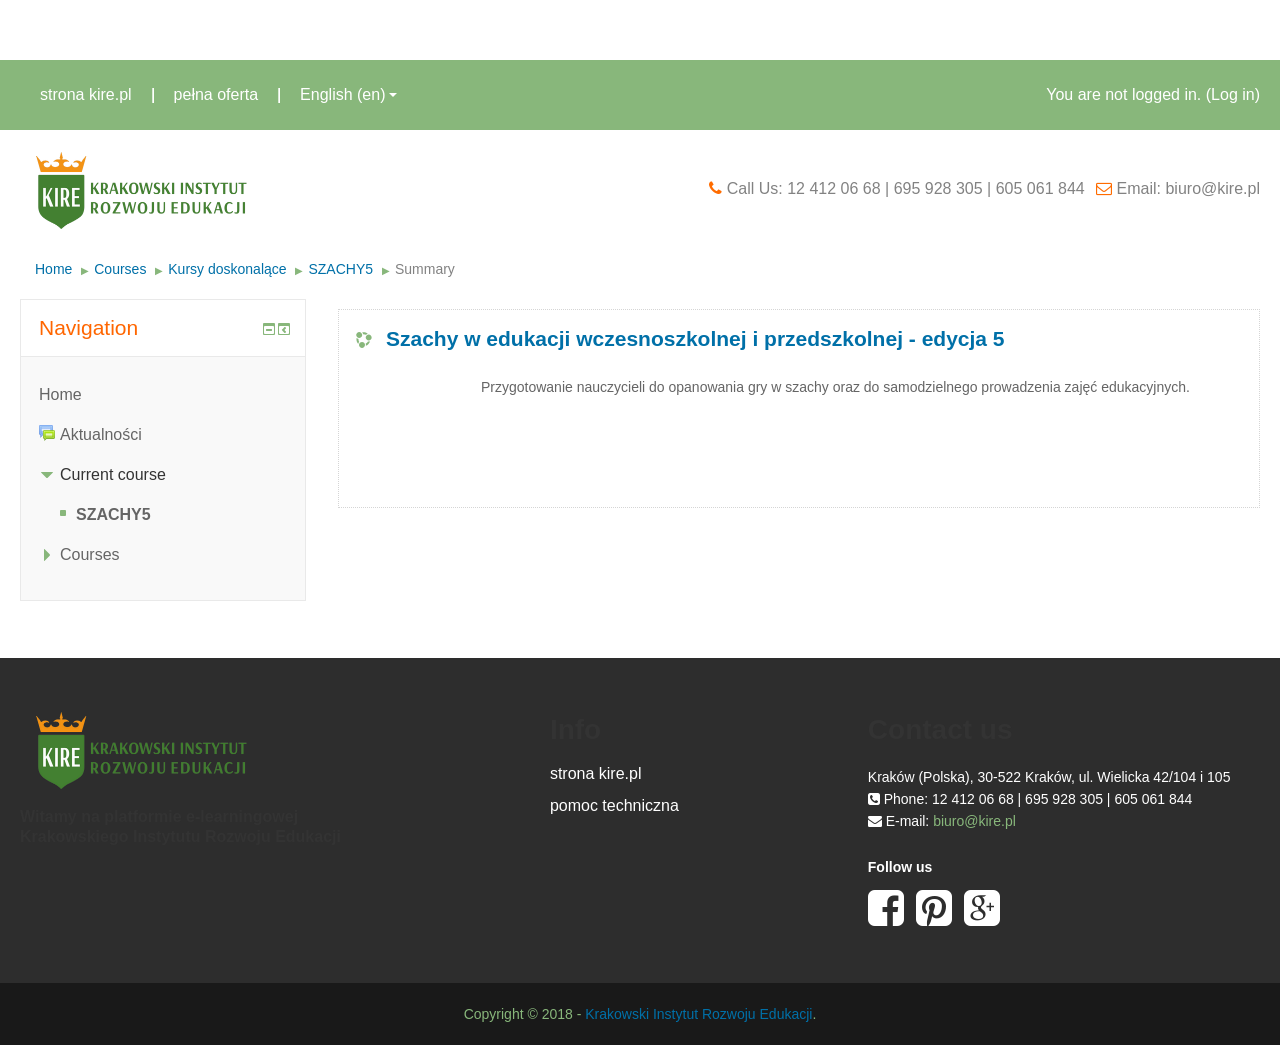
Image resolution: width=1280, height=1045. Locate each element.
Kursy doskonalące (227, 269)
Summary (425, 269)
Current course (113, 474)
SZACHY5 (340, 269)
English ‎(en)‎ (348, 94)
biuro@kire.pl (974, 821)
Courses (120, 269)
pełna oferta (216, 94)
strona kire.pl (86, 94)
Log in (1233, 94)
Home (53, 269)
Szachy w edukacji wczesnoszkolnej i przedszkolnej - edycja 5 (695, 338)
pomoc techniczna (614, 805)
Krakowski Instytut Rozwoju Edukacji (698, 1014)
